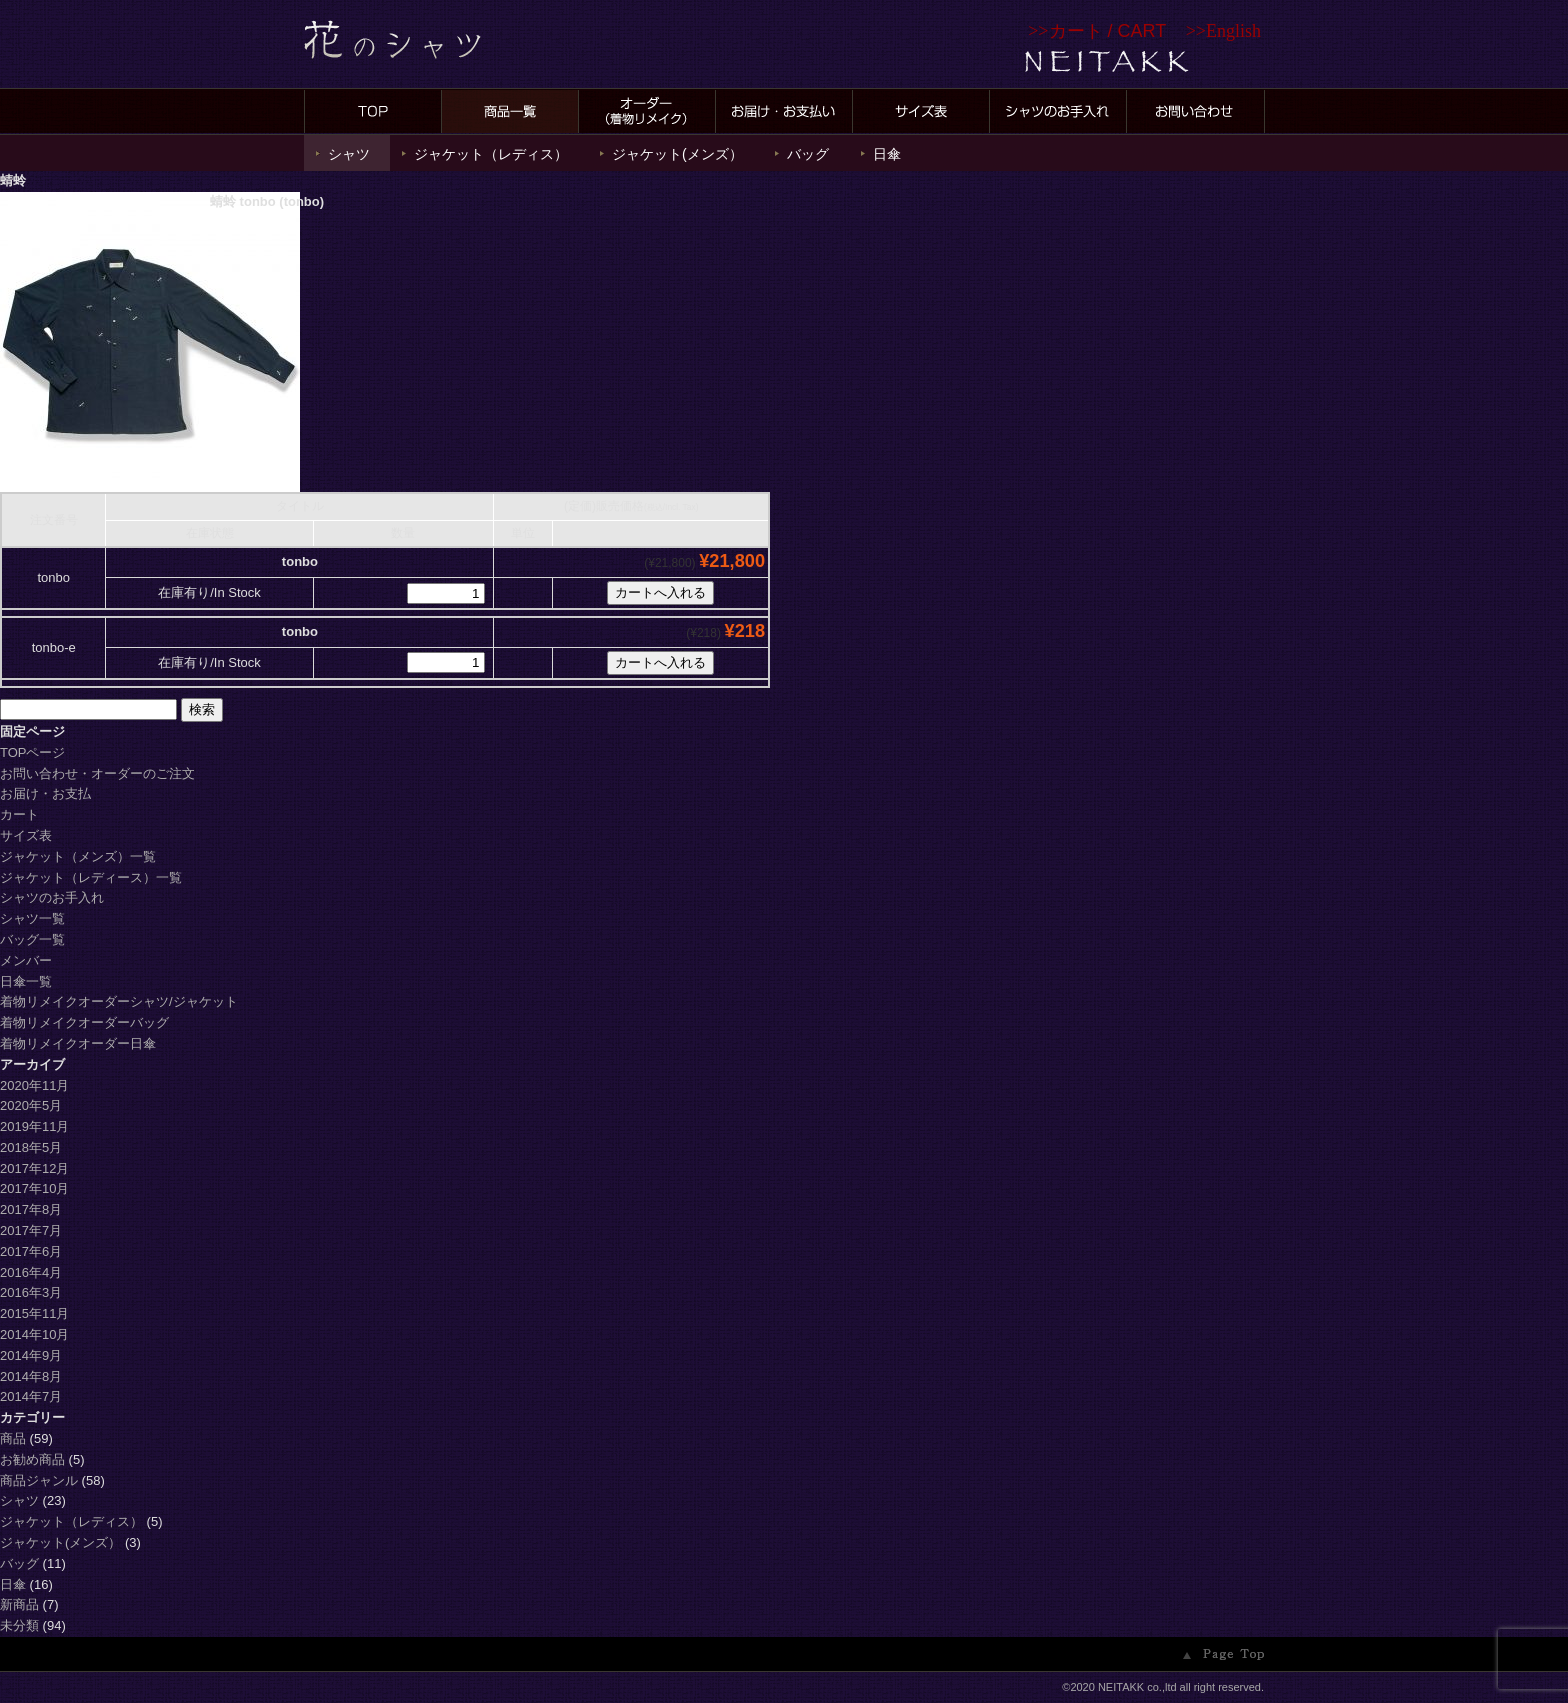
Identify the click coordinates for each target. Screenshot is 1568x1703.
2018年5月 (31, 1147)
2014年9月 (31, 1355)
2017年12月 (34, 1168)
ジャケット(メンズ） (677, 154)
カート (19, 814)
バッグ (808, 154)
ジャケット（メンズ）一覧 (78, 856)
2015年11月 (34, 1313)
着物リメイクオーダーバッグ (84, 1022)
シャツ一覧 (32, 918)
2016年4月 (31, 1272)
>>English (1223, 31)
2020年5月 (31, 1105)
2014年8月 (31, 1376)
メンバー (26, 960)
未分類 (19, 1625)
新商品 (19, 1604)
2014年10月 (34, 1334)
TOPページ (33, 752)
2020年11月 (34, 1085)
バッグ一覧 (32, 939)
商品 (13, 1438)
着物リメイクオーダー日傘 (78, 1043)
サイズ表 (26, 835)
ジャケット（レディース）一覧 (91, 877)
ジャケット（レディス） (491, 154)
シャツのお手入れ (52, 897)
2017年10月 (34, 1188)
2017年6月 (31, 1251)
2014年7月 (31, 1396)
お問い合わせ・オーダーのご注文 (97, 773)
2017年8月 (31, 1209)
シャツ (349, 154)
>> (1097, 31)
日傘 (887, 154)
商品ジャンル (39, 1480)
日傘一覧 (26, 981)
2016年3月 (31, 1292)
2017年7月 (31, 1230)
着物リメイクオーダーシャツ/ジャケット (125, 1001)
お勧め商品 (32, 1459)
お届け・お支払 (45, 793)
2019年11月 (34, 1126)
